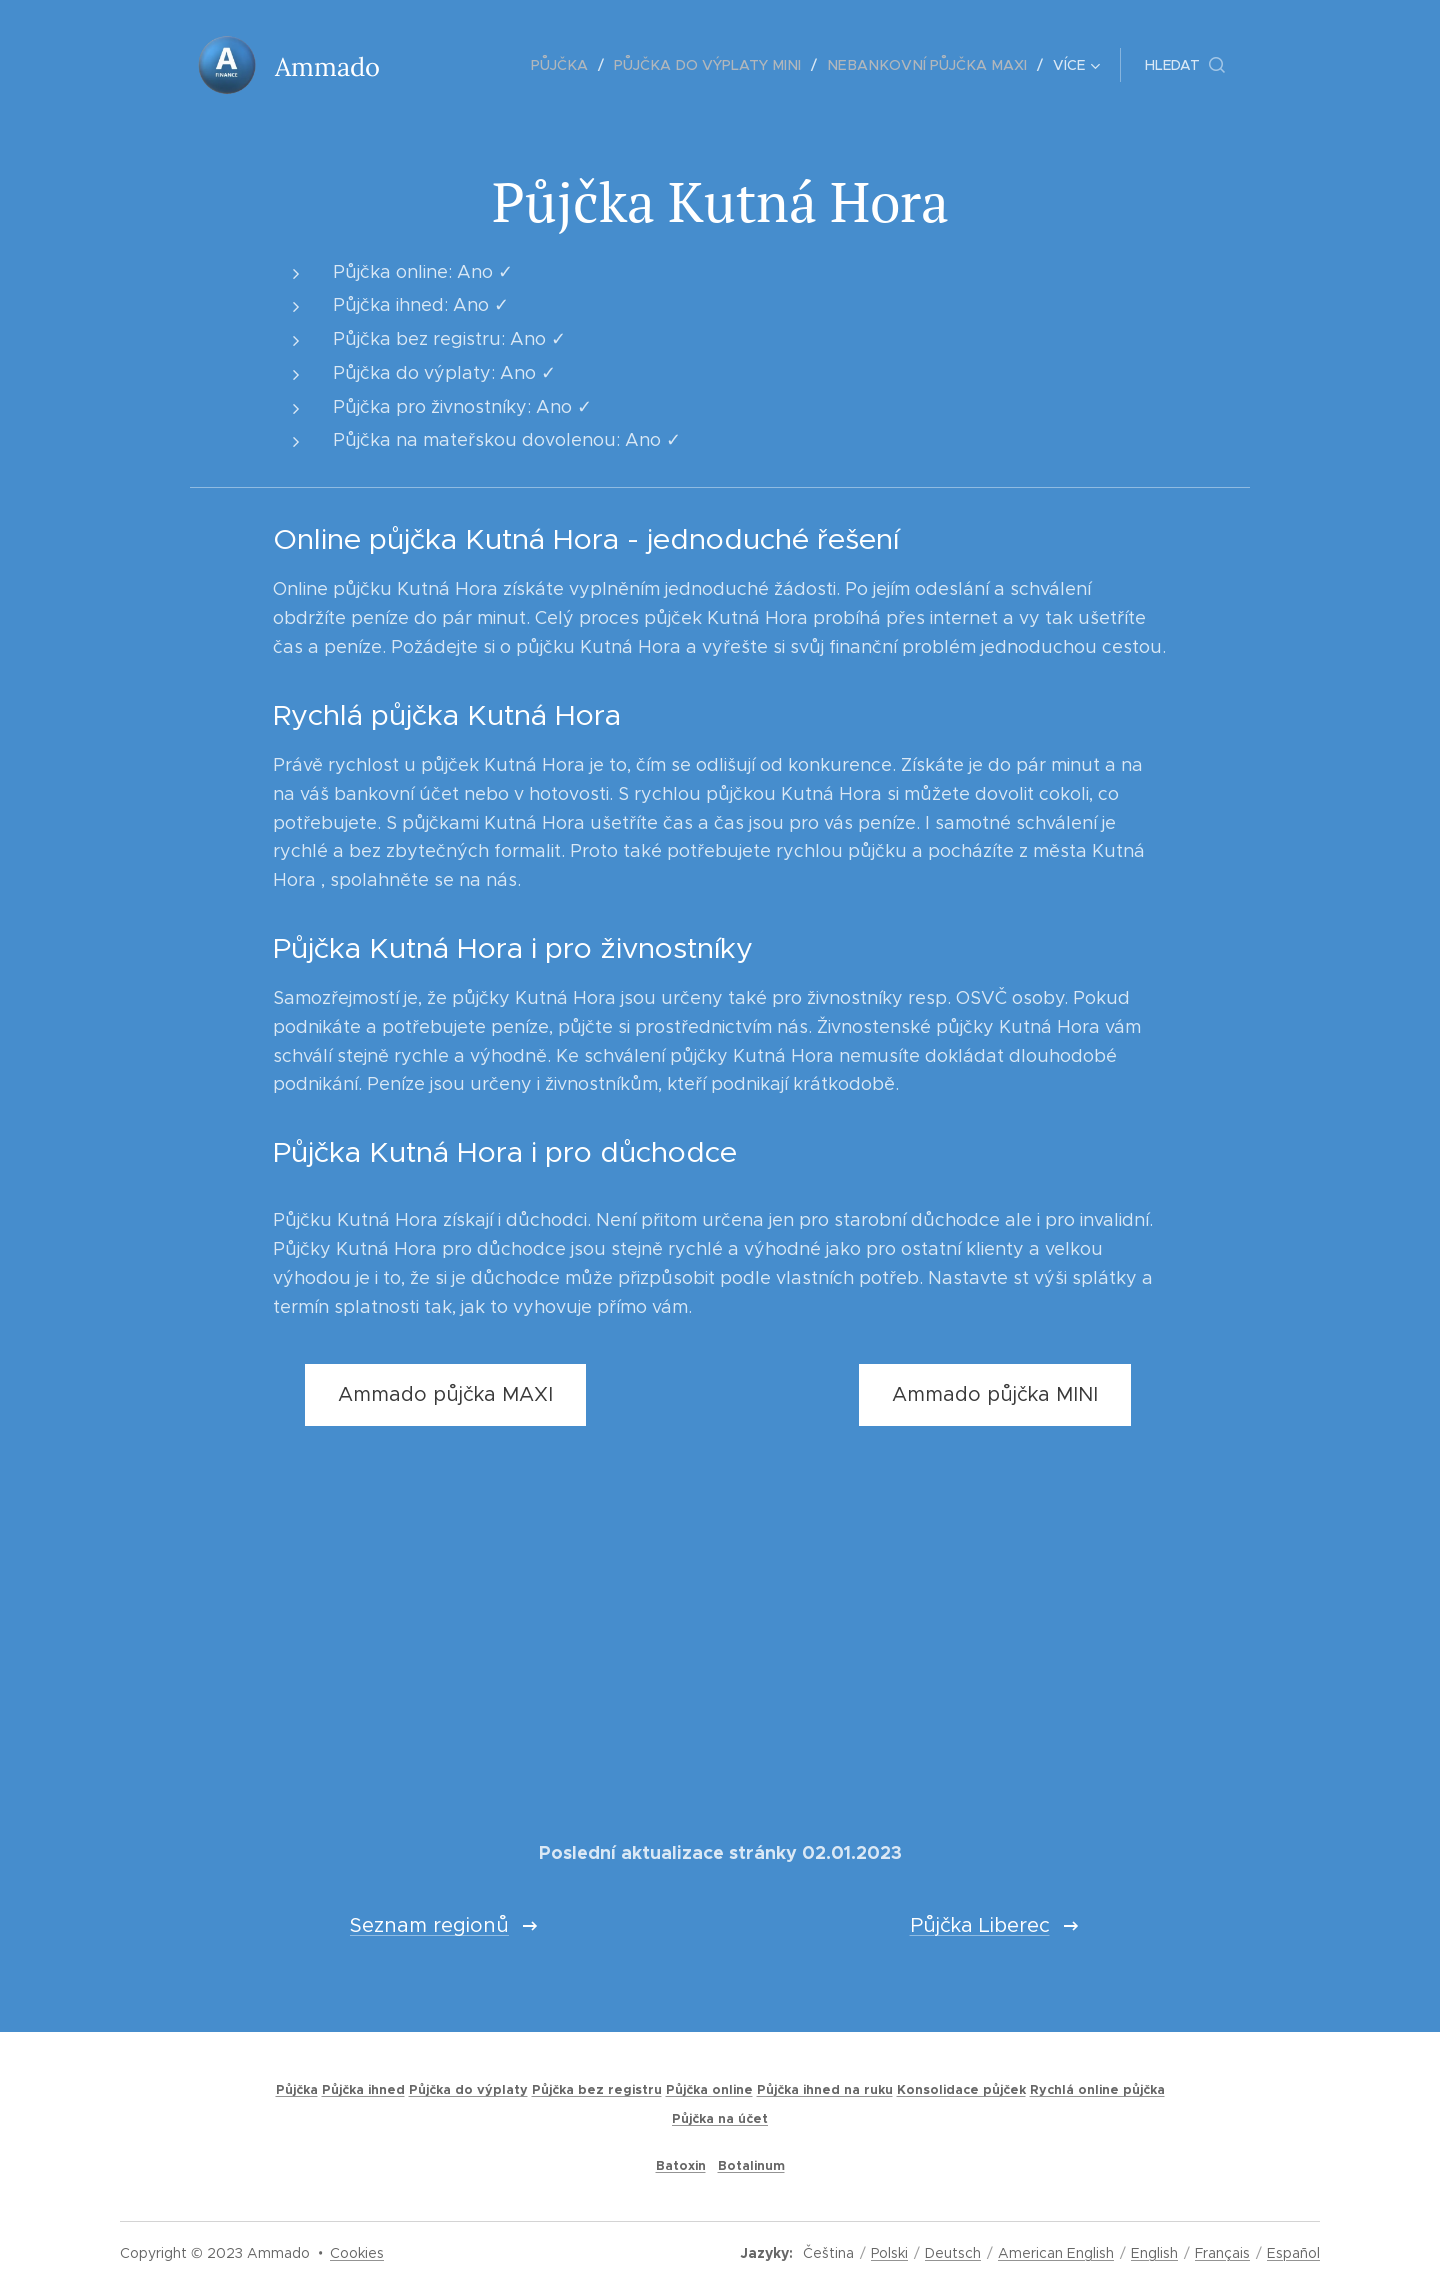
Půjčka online (709, 2090)
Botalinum (751, 2166)
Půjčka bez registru (597, 2090)
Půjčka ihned (363, 2090)
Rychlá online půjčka (1097, 2090)
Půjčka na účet (720, 2119)
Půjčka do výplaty (468, 2090)
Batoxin (681, 2166)
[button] (1185, 65)
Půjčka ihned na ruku (825, 2090)
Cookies (357, 2253)
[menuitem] (458, 65)
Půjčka (297, 2090)
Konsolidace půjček (961, 2090)
